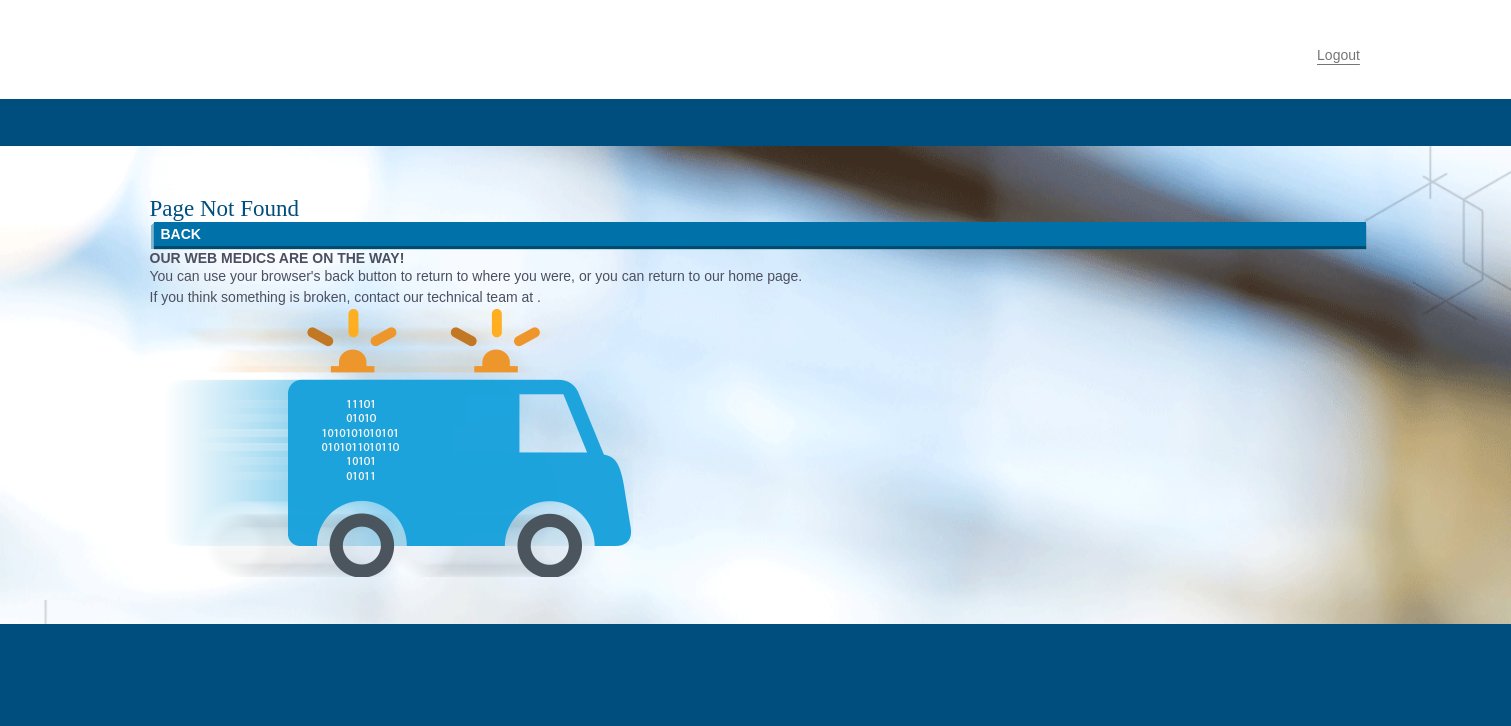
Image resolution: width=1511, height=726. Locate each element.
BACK (181, 234)
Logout (1338, 55)
